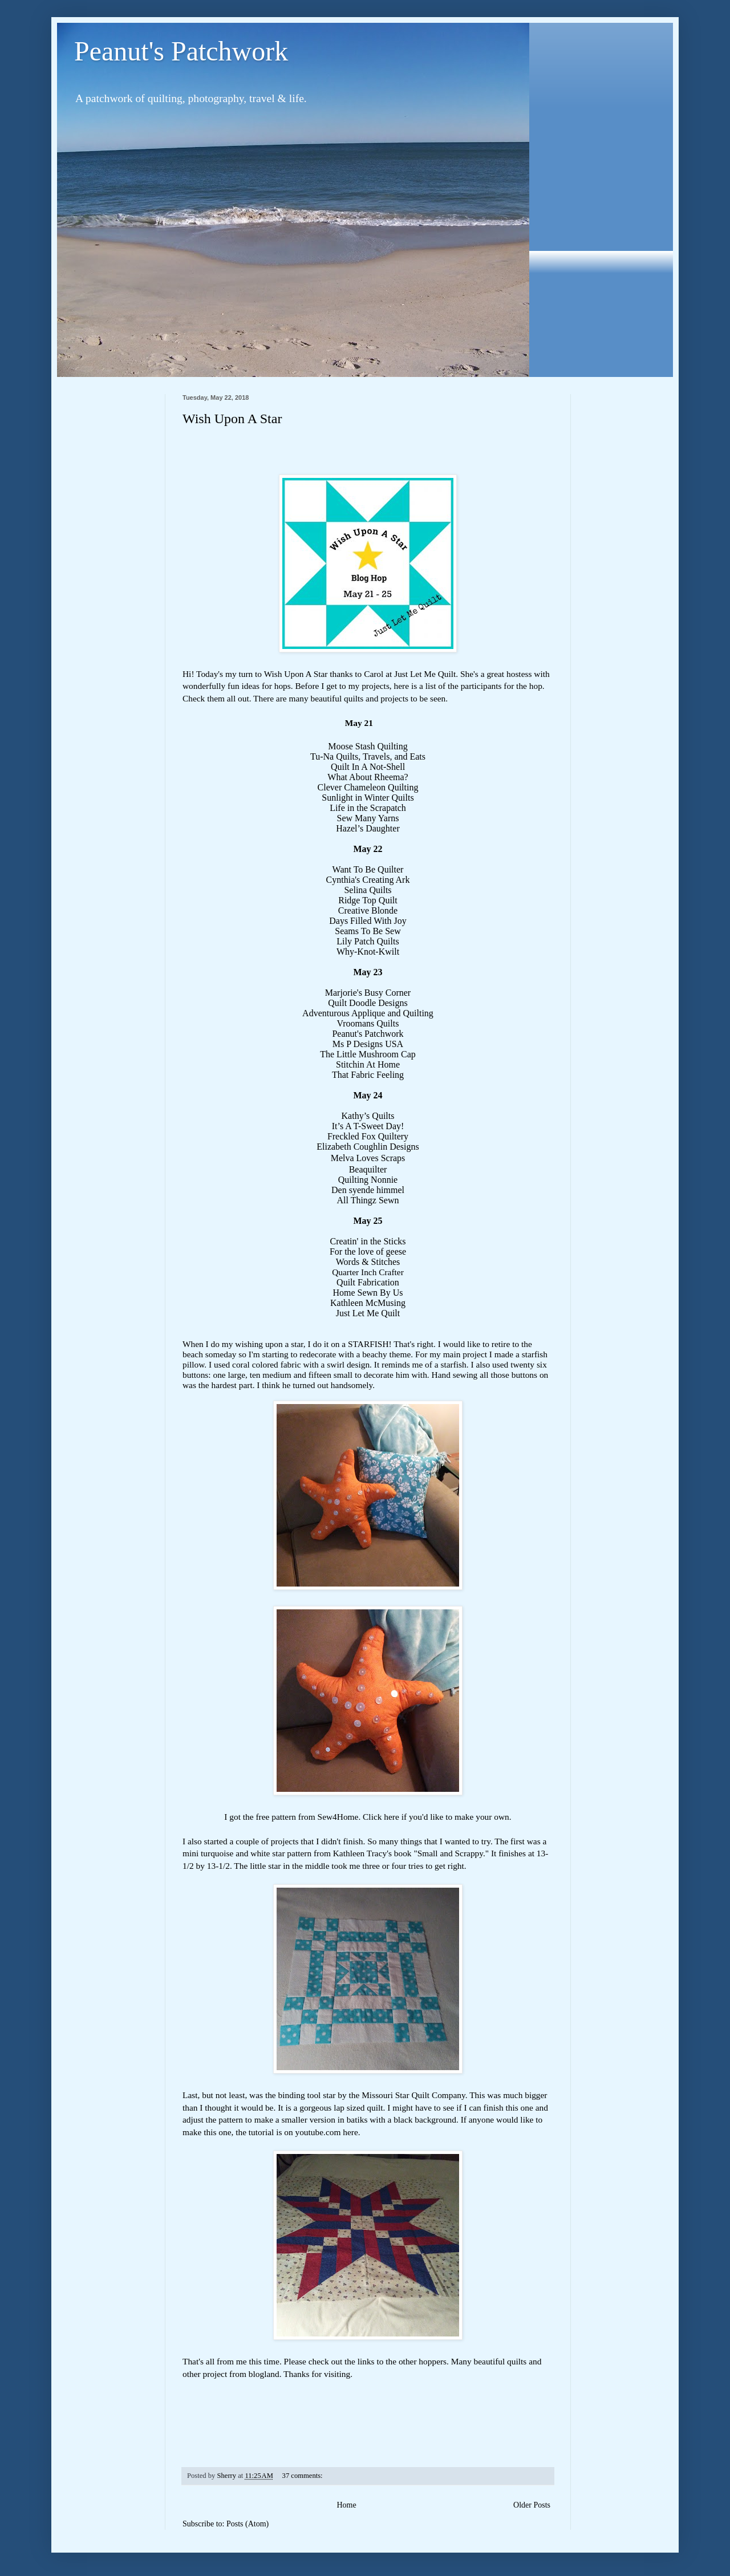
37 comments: (303, 2476)
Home (346, 2505)
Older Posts (531, 2505)
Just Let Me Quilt (425, 674)
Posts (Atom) (247, 2524)
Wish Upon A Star (232, 418)
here (391, 1817)
